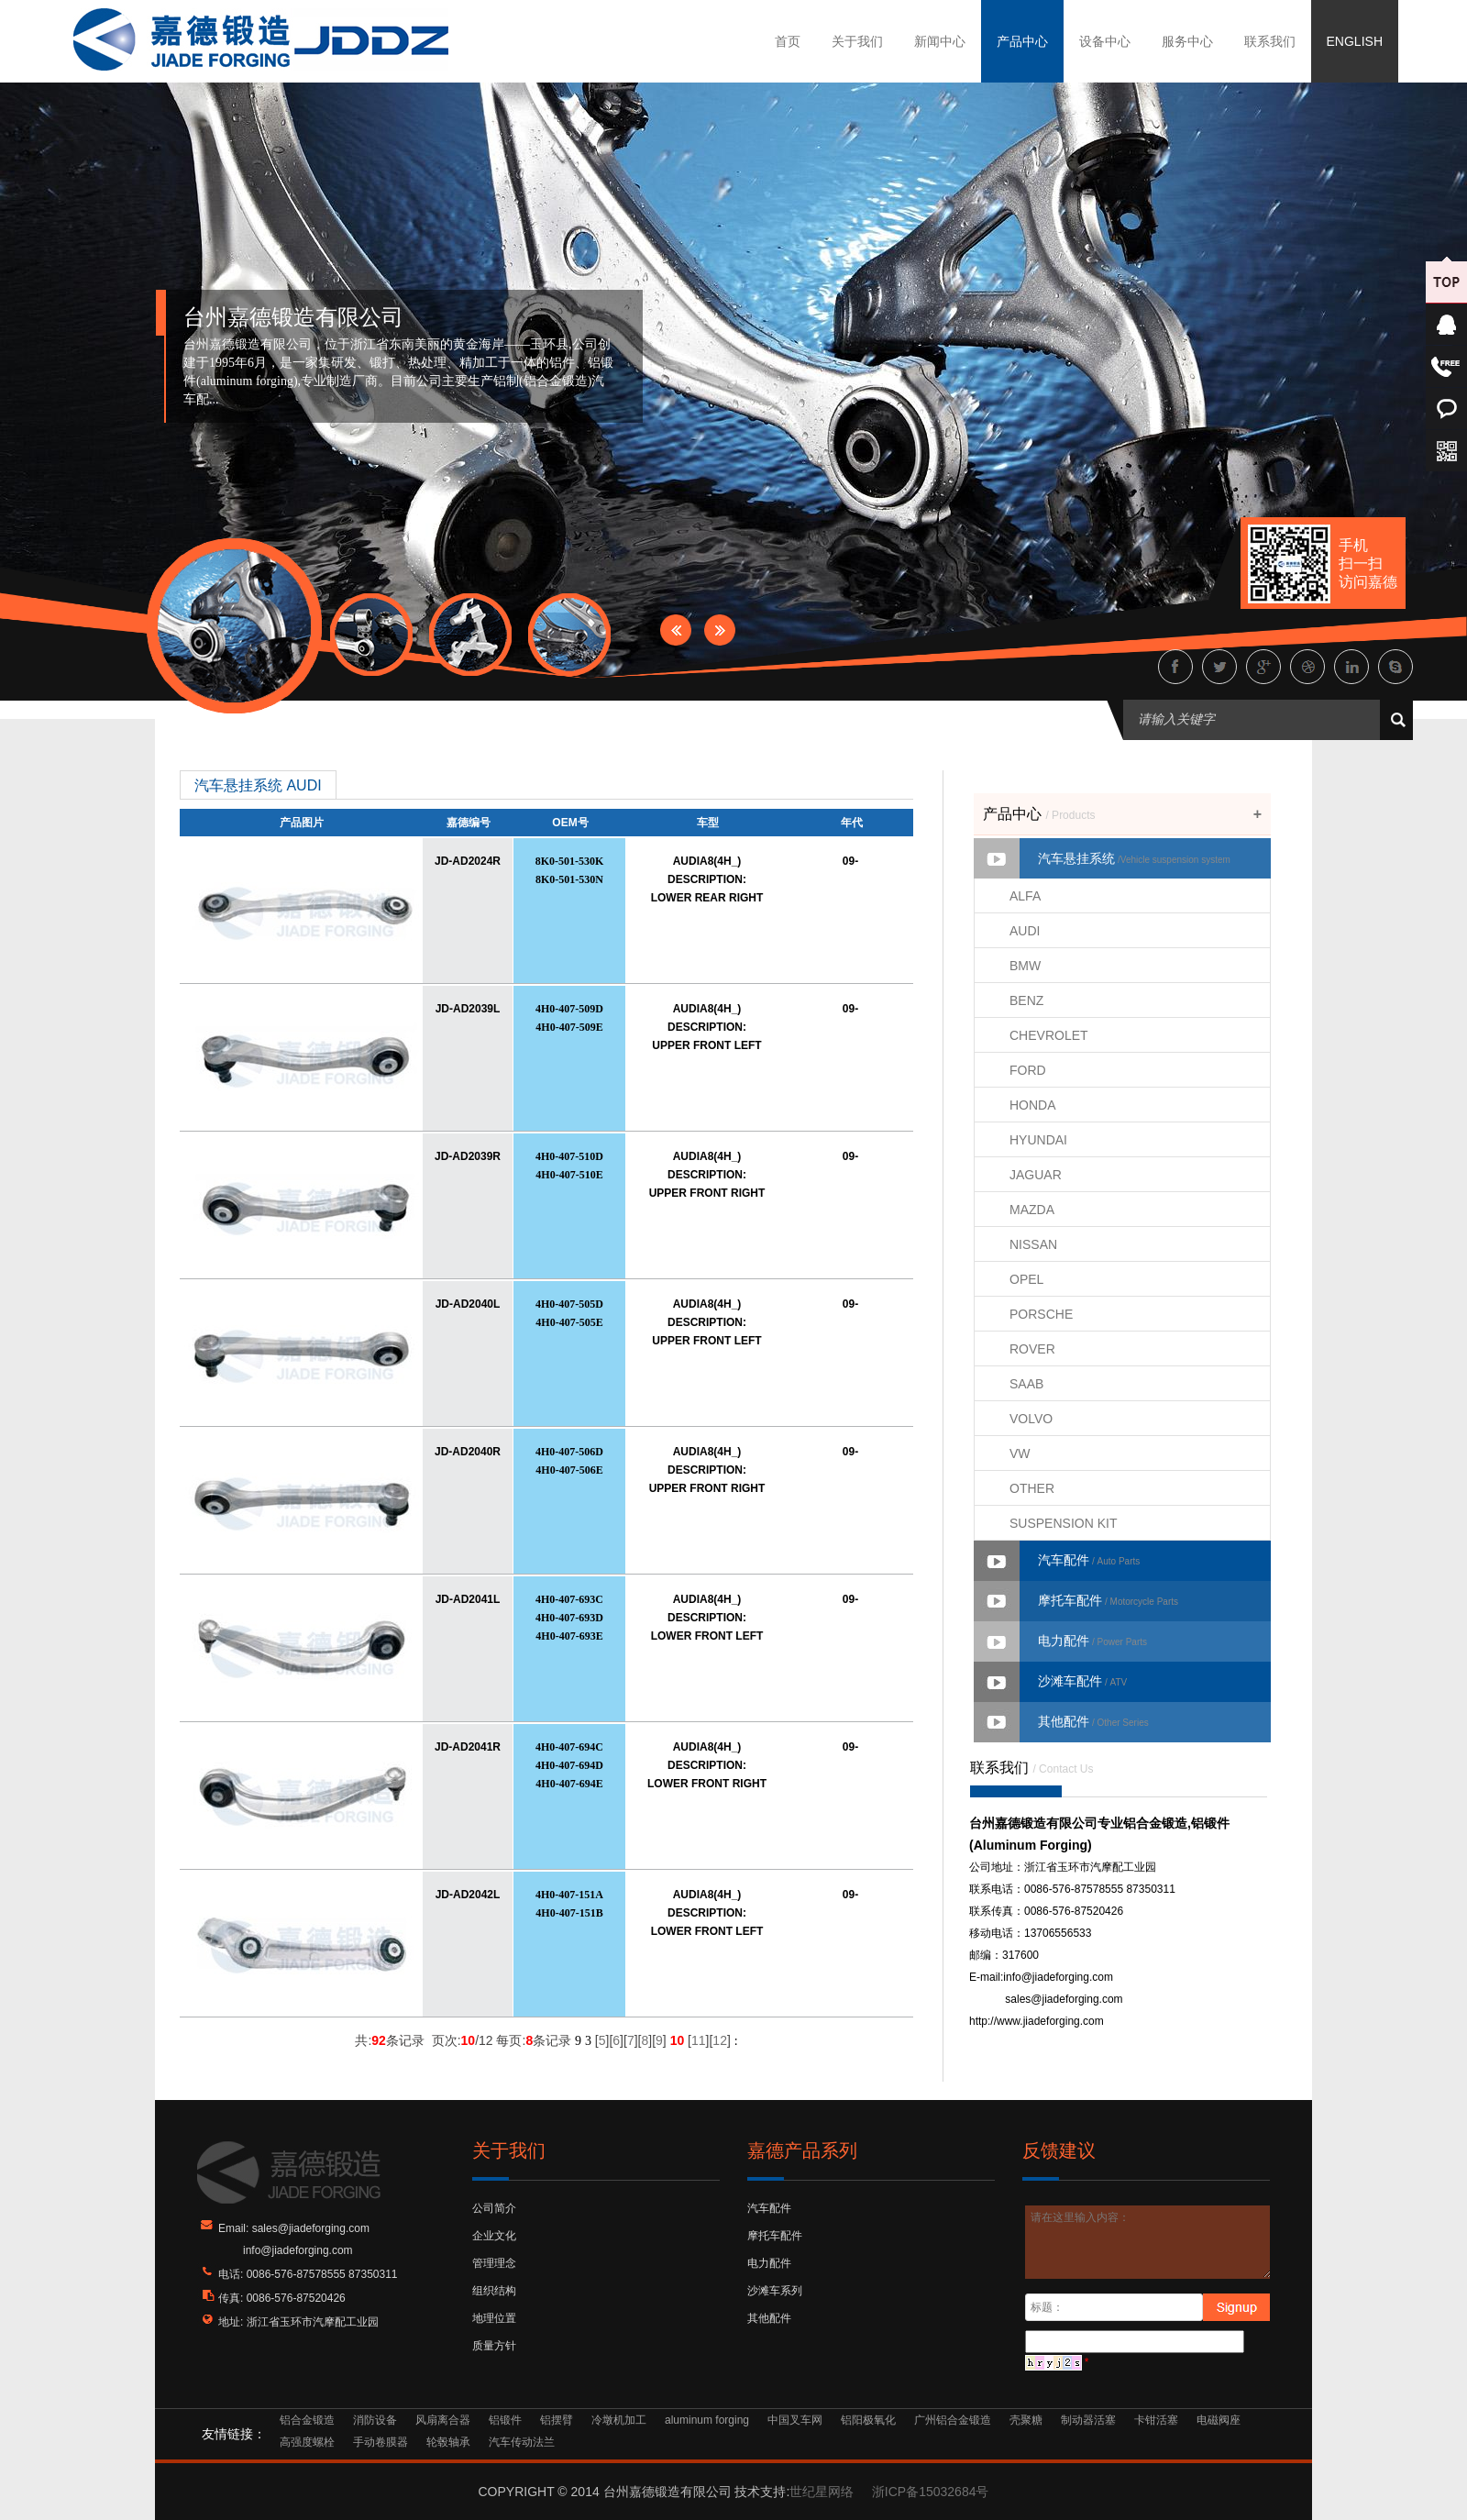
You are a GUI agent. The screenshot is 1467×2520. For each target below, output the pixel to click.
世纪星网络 (821, 2491)
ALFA (1025, 896)
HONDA (1032, 1105)
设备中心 (1105, 41)
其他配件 (1093, 1721)
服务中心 (1187, 41)
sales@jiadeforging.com (1063, 1999)
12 (719, 2040)
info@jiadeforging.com (1058, 1977)
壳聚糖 (1025, 2420)
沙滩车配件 (1082, 1681)
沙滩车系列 (774, 2290)
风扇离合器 (442, 2420)
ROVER (1032, 1349)
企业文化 (494, 2235)
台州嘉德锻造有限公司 (293, 317)
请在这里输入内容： (1148, 2242)
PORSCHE (1041, 1314)
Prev (675, 630)
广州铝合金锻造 (952, 2420)
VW (1020, 1453)
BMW (1025, 965)
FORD (1027, 1070)
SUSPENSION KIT (1063, 1523)
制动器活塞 (1088, 2420)
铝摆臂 (556, 2420)
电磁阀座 (1219, 2420)
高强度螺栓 (307, 2442)
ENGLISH (1355, 41)
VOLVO (1031, 1418)
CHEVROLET (1048, 1035)
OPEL (1026, 1279)
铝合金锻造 (307, 2420)
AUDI (1024, 930)
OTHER (1031, 1488)
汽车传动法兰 (522, 2442)
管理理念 (494, 2263)
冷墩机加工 (618, 2420)
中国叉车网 (794, 2420)
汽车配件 (1089, 1560)
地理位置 (494, 2318)
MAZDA (1031, 1209)
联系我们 (1270, 41)
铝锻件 (505, 2420)
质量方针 (494, 2345)
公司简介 (494, 2208)
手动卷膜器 (380, 2442)
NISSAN (1033, 1244)
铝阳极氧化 (868, 2420)
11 (698, 2040)
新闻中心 (939, 41)
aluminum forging (707, 2420)
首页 (787, 41)
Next (719, 630)
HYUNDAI (1038, 1140)
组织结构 (494, 2290)
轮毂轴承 (448, 2442)
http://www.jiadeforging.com (1036, 2021)
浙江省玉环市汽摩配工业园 (313, 2322)
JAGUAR (1035, 1174)
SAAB (1026, 1383)
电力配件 (1092, 1640)
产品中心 (1022, 41)
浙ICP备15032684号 (930, 2491)
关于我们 (857, 41)
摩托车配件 (1108, 1600)
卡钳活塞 (1156, 2420)
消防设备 (375, 2420)
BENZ (1026, 1000)
